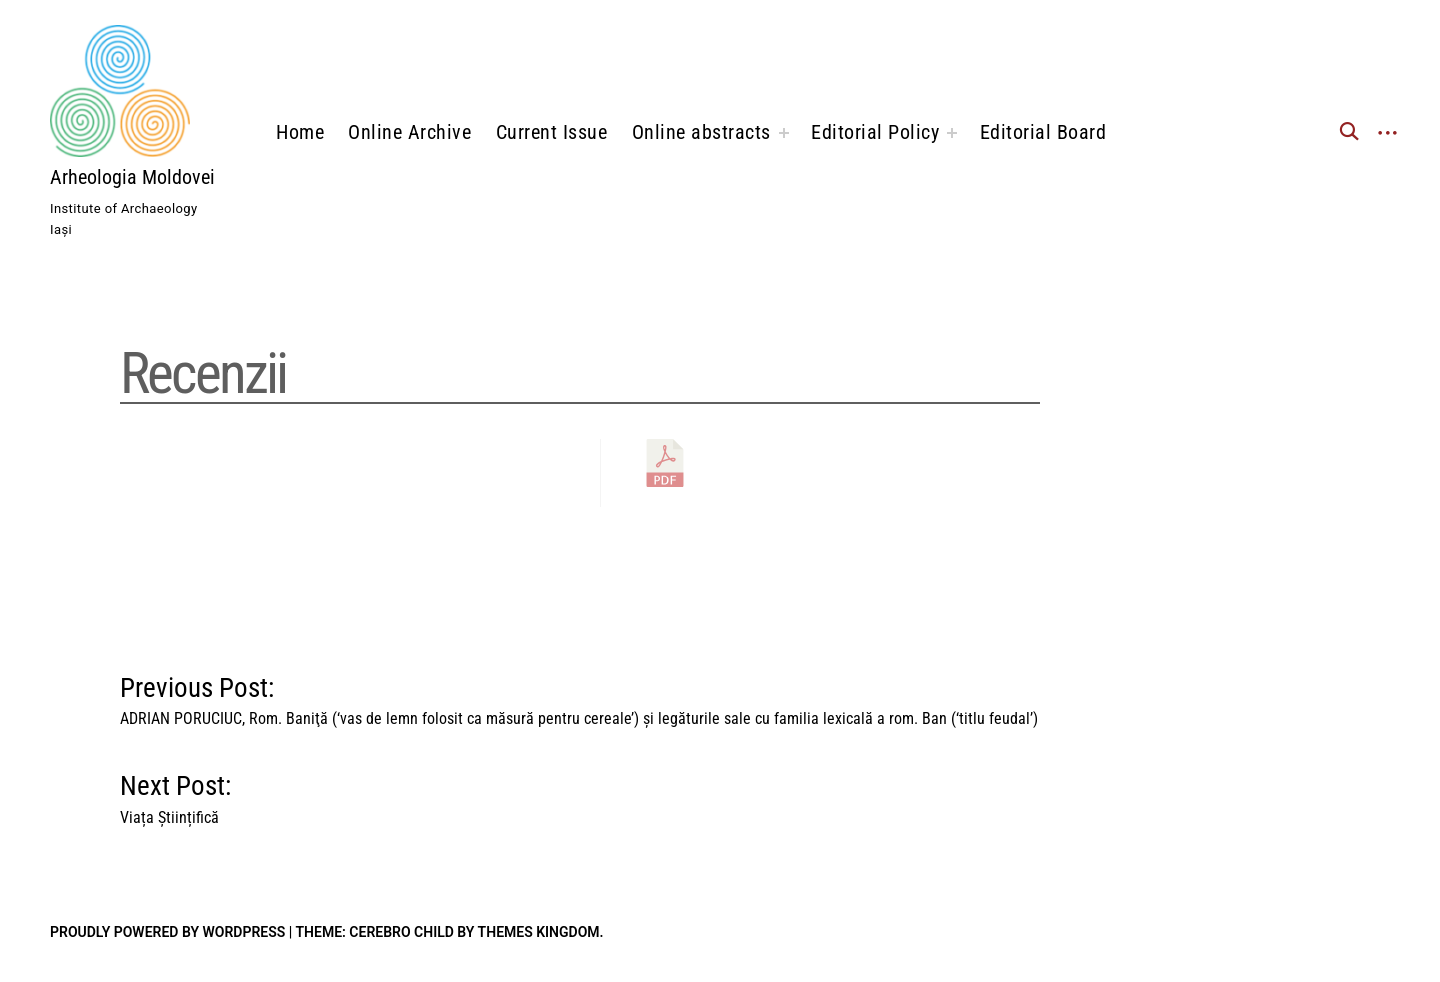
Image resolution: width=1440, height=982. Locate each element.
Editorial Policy (875, 132)
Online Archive (409, 132)
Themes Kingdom (539, 932)
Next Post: (175, 794)
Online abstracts (701, 132)
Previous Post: (579, 696)
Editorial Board (1043, 132)
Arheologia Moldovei (132, 177)
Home (300, 132)
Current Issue (552, 132)
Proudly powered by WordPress (167, 932)
